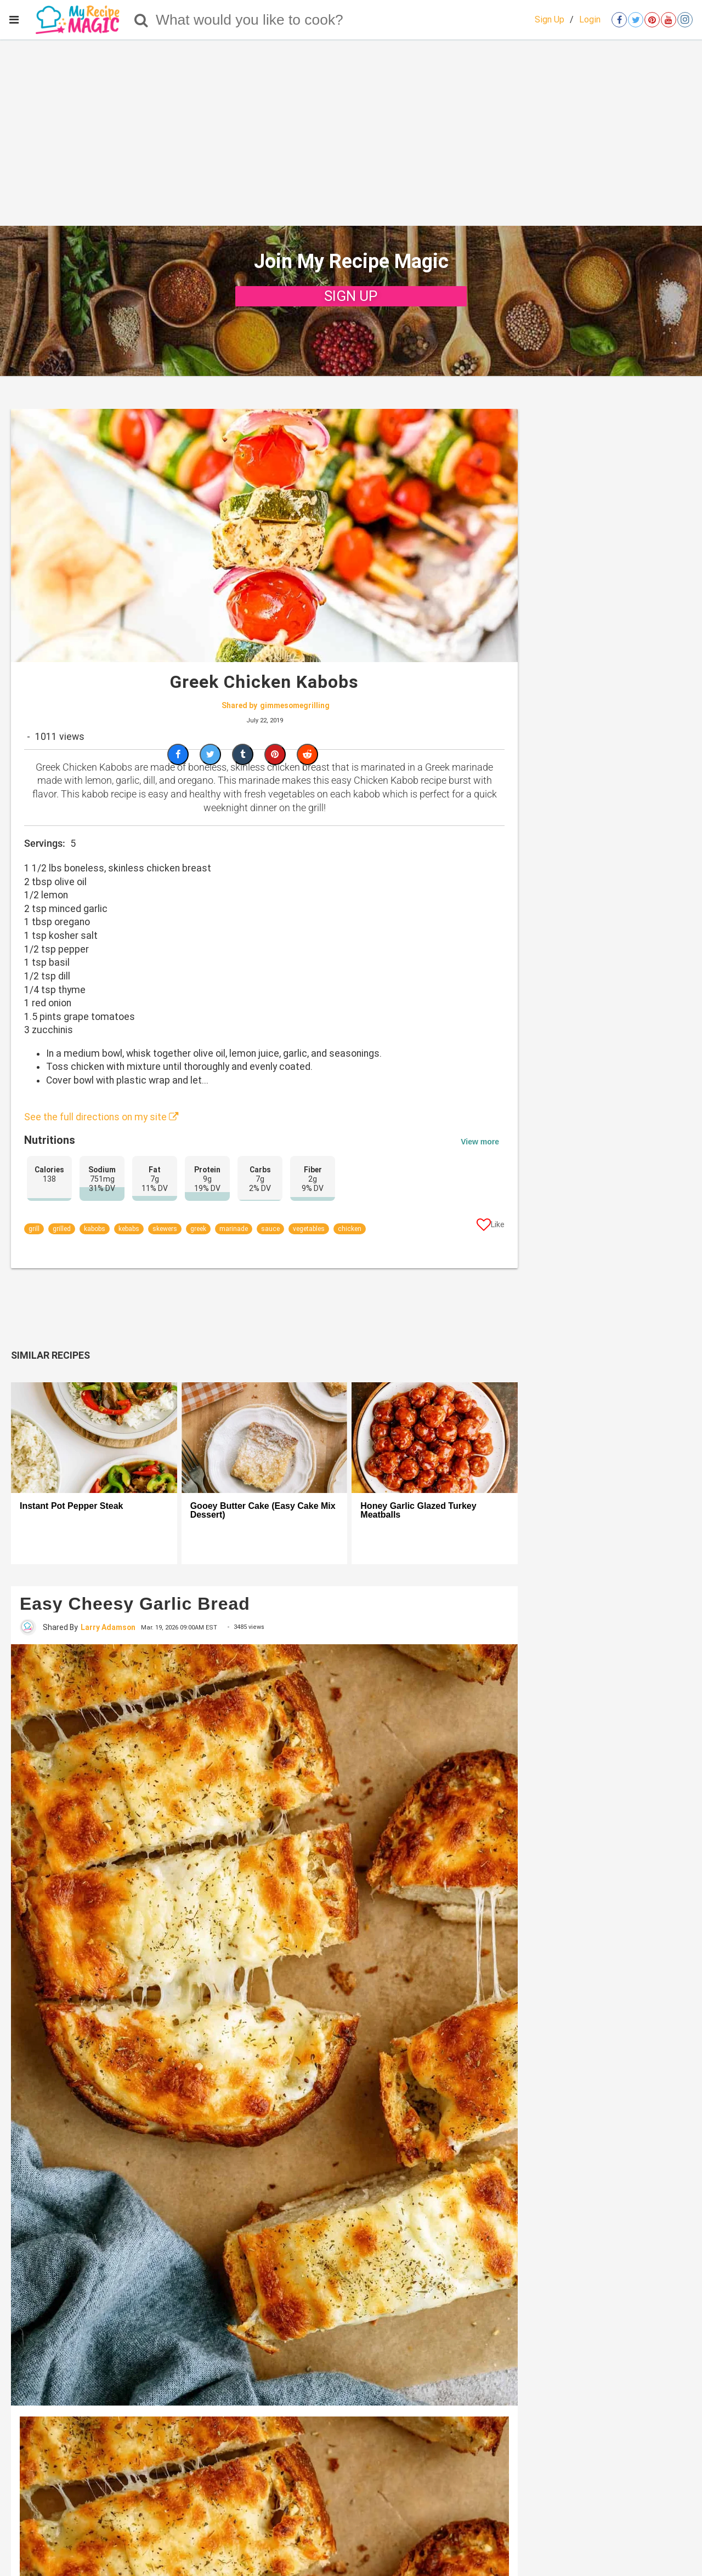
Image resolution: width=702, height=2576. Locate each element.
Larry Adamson (108, 1627)
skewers (164, 1229)
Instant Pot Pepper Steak (71, 1506)
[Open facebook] (619, 19)
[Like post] (491, 1226)
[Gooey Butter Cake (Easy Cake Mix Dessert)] (265, 1437)
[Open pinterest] (652, 19)
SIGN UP (350, 296)
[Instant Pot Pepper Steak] (94, 1437)
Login (590, 19)
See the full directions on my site (101, 1117)
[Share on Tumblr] (242, 754)
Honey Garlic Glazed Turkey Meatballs (418, 1510)
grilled (62, 1229)
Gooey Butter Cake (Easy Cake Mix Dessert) (263, 1510)
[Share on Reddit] (307, 754)
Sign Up (549, 19)
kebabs (128, 1229)
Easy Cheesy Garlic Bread (135, 1603)
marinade (233, 1229)
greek (198, 1229)
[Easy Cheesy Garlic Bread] (264, 2025)
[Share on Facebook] (178, 754)
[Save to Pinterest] (275, 754)
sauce (270, 1229)
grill (34, 1229)
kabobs (94, 1229)
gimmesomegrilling (295, 705)
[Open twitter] (635, 19)
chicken (349, 1229)
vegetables (309, 1229)
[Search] (141, 20)
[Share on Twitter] (210, 754)
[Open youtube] (668, 19)
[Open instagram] (685, 19)
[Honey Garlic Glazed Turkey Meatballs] (435, 1437)
